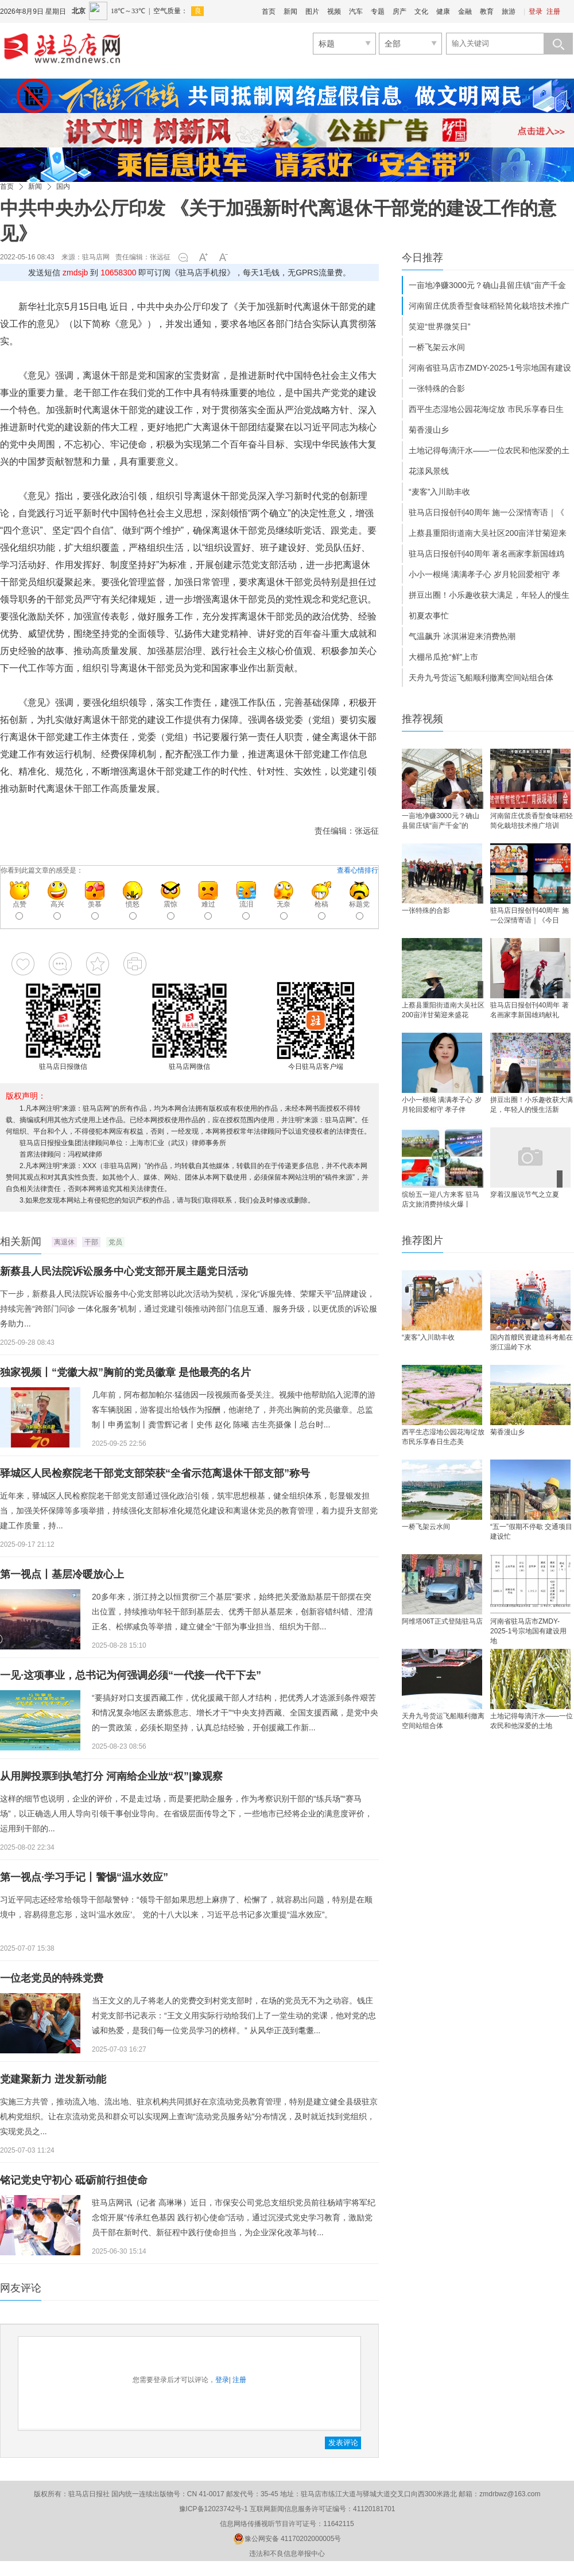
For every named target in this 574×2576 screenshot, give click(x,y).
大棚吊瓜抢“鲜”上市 (443, 656)
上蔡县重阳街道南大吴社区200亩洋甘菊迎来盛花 (443, 1010)
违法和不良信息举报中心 (287, 2554)
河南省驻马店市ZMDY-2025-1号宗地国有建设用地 (528, 1630)
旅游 (508, 11)
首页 (269, 11)
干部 (91, 1242)
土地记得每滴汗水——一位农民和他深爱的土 (489, 450)
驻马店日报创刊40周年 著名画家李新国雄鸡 (486, 553)
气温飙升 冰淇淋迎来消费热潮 (462, 636)
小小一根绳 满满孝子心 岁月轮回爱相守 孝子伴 (442, 1105)
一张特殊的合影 (437, 388)
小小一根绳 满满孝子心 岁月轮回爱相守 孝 (484, 574)
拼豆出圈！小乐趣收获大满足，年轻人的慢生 (489, 595)
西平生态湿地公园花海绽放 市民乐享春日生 (486, 409)
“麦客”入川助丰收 (439, 491)
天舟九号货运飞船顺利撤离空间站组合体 (481, 677)
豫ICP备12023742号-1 (213, 2509)
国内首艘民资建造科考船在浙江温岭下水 (531, 1342)
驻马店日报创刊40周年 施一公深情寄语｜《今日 (529, 915)
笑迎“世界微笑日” (439, 326)
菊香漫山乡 (429, 429)
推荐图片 (422, 1240)
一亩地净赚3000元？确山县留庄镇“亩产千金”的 (440, 821)
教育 (487, 11)
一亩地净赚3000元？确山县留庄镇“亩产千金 (487, 285)
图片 (312, 11)
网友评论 (20, 2288)
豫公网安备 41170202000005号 (287, 2538)
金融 (465, 11)
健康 (443, 11)
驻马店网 (96, 257)
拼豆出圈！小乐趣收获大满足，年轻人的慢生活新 (531, 1105)
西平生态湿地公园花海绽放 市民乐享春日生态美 (443, 1437)
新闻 (290, 11)
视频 (334, 11)
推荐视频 (422, 719)
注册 (553, 11)
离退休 (64, 1242)
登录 (535, 11)
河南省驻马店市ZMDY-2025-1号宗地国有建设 (490, 367)
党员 (115, 1242)
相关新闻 (20, 1241)
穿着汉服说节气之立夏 (524, 1194)
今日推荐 (422, 257)
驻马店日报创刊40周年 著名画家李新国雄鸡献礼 (529, 1010)
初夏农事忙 (429, 615)
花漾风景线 (429, 471)
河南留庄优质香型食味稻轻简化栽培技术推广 (489, 305)
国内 (63, 186)
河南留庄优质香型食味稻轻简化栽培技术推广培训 (531, 821)
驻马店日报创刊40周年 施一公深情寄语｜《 (486, 512)
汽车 (356, 11)
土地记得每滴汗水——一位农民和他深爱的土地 (531, 1721)
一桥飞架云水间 (437, 347)
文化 (421, 11)
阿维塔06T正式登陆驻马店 (442, 1621)
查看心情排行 (357, 870)
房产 (399, 11)
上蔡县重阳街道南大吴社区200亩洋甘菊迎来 (488, 533)
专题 (378, 11)
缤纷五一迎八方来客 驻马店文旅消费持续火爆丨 (440, 1199)
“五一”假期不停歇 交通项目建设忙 (531, 1531)
